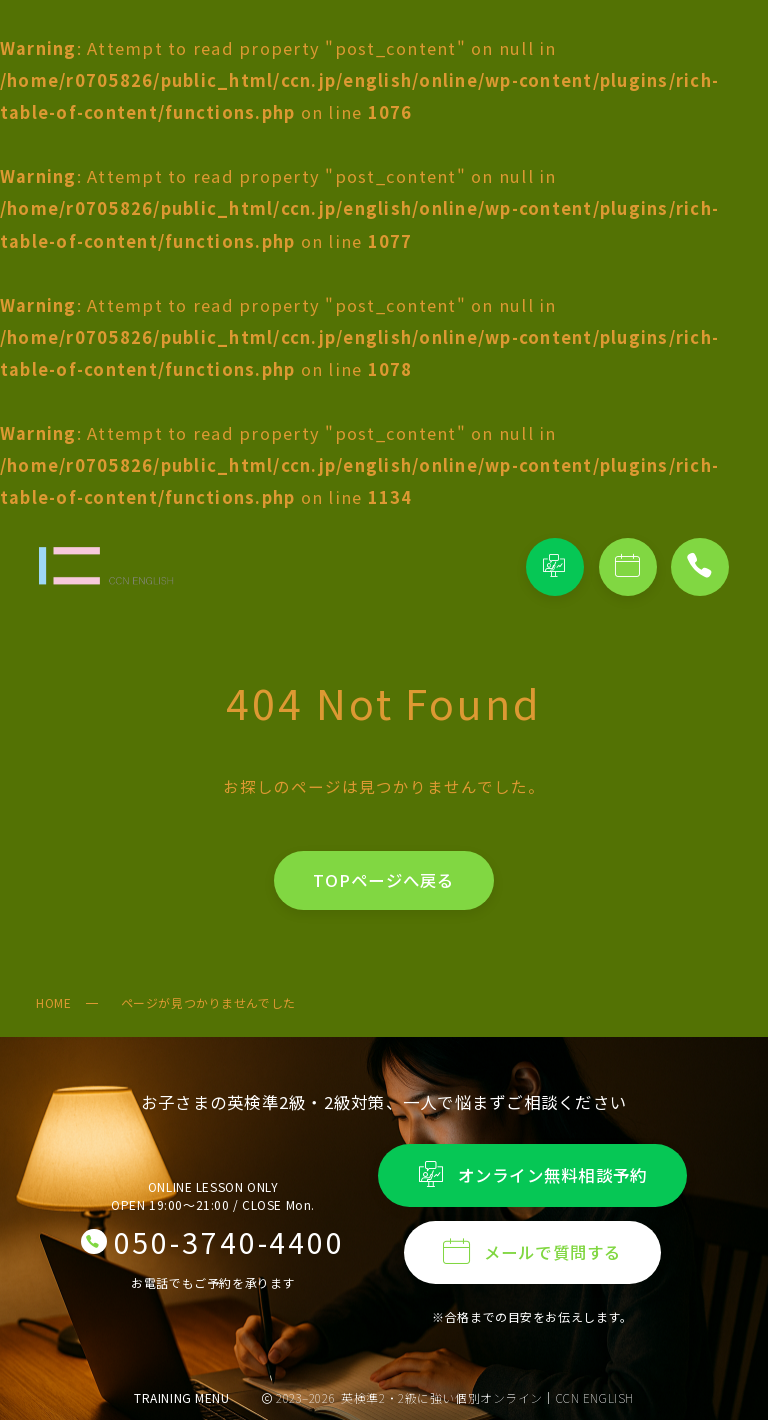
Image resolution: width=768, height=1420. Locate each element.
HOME (53, 1002)
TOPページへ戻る (383, 880)
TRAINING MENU (182, 1397)
